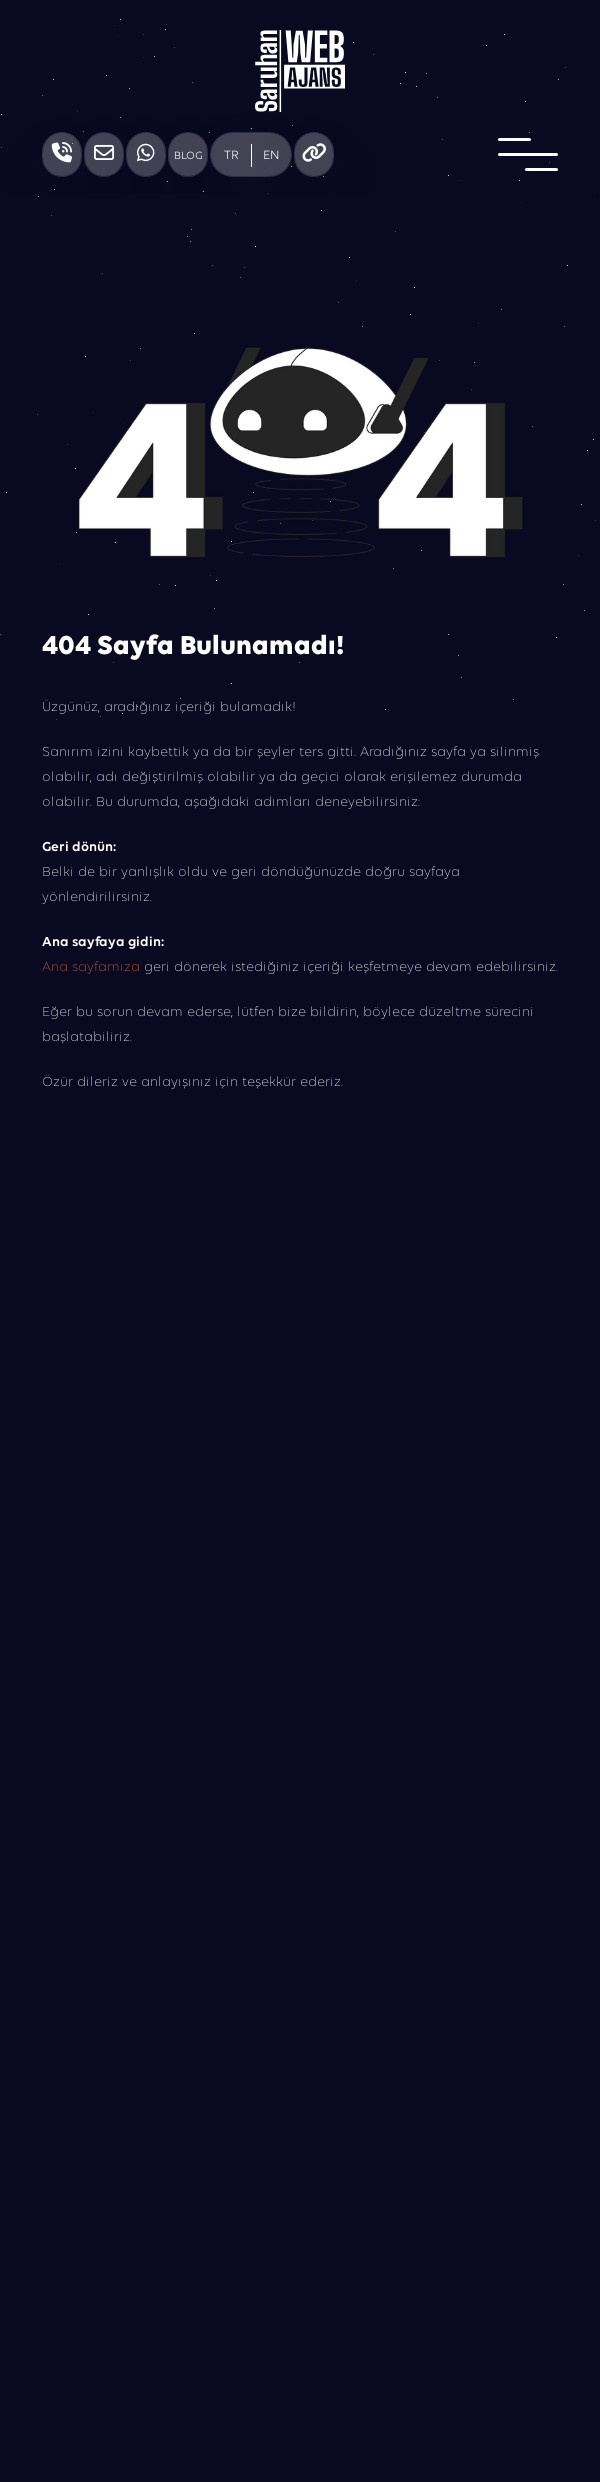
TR (231, 155)
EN (271, 155)
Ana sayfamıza (91, 967)
